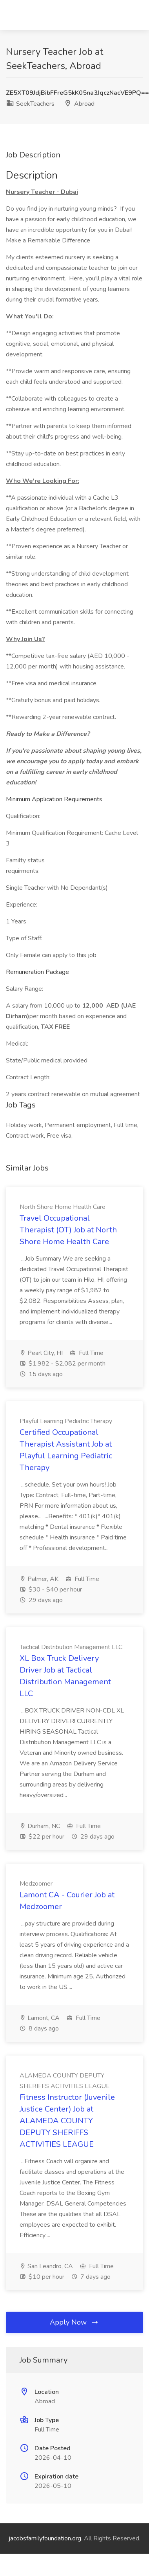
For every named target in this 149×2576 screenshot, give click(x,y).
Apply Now (74, 2322)
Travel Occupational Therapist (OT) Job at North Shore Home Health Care (68, 1230)
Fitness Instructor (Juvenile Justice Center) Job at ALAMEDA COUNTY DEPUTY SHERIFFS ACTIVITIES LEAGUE (67, 2121)
